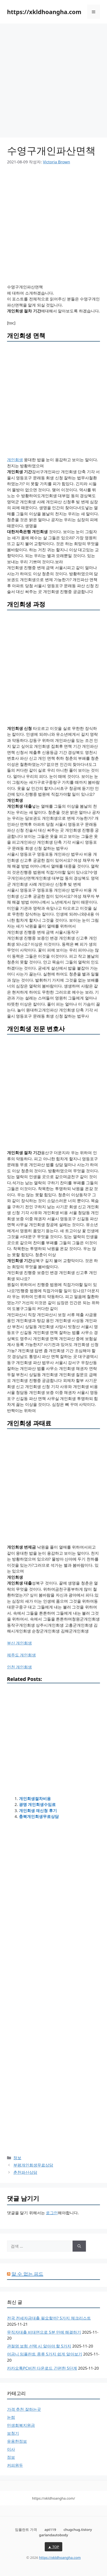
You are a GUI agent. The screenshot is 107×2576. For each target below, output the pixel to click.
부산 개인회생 (19, 1643)
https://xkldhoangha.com (44, 12)
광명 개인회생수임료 (37, 1804)
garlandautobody (53, 2535)
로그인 (52, 2212)
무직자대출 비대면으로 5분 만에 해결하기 (44, 2332)
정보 (17, 2157)
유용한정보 (17, 2441)
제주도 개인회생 (21, 1655)
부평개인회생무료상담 (33, 2165)
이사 (11, 2449)
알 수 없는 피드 (27, 2274)
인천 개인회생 (19, 1667)
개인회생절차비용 (35, 1798)
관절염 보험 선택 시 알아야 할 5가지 (39, 2346)
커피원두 (15, 2465)
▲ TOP (53, 2546)
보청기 (13, 2433)
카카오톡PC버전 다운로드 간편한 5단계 (42, 2368)
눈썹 (11, 2417)
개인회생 (15, 459)
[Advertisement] (53, 82)
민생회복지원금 (21, 2425)
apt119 (50, 2529)
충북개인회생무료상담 (39, 1816)
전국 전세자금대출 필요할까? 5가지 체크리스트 (49, 2318)
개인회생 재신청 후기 (38, 1810)
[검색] (79, 2246)
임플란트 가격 (26, 2529)
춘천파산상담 (25, 2172)
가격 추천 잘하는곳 (24, 2409)
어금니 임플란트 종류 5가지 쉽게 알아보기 (44, 2354)
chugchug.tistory (77, 2529)
